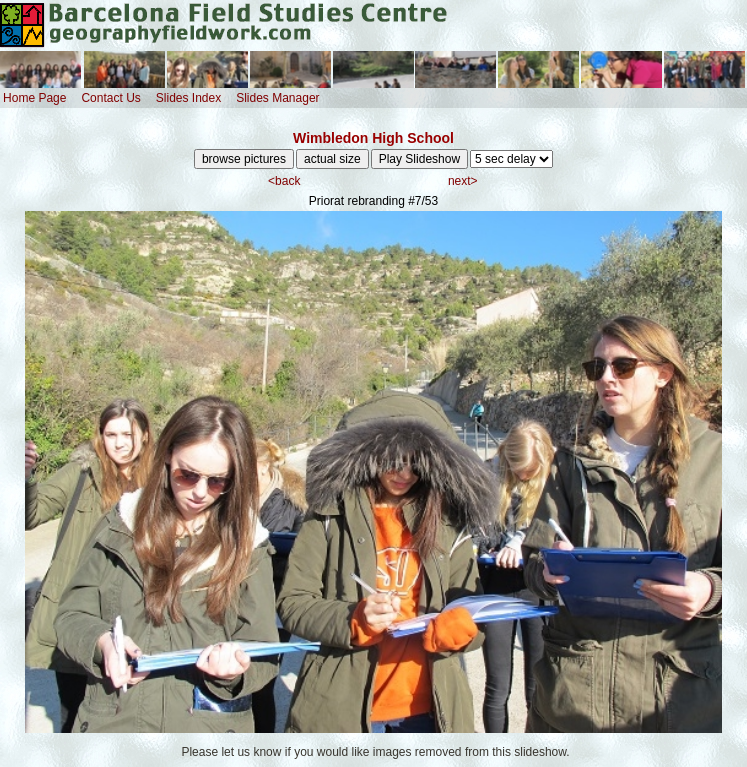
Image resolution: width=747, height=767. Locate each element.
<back (284, 181)
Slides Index (188, 98)
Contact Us (110, 98)
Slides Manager (277, 98)
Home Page (34, 98)
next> (463, 181)
